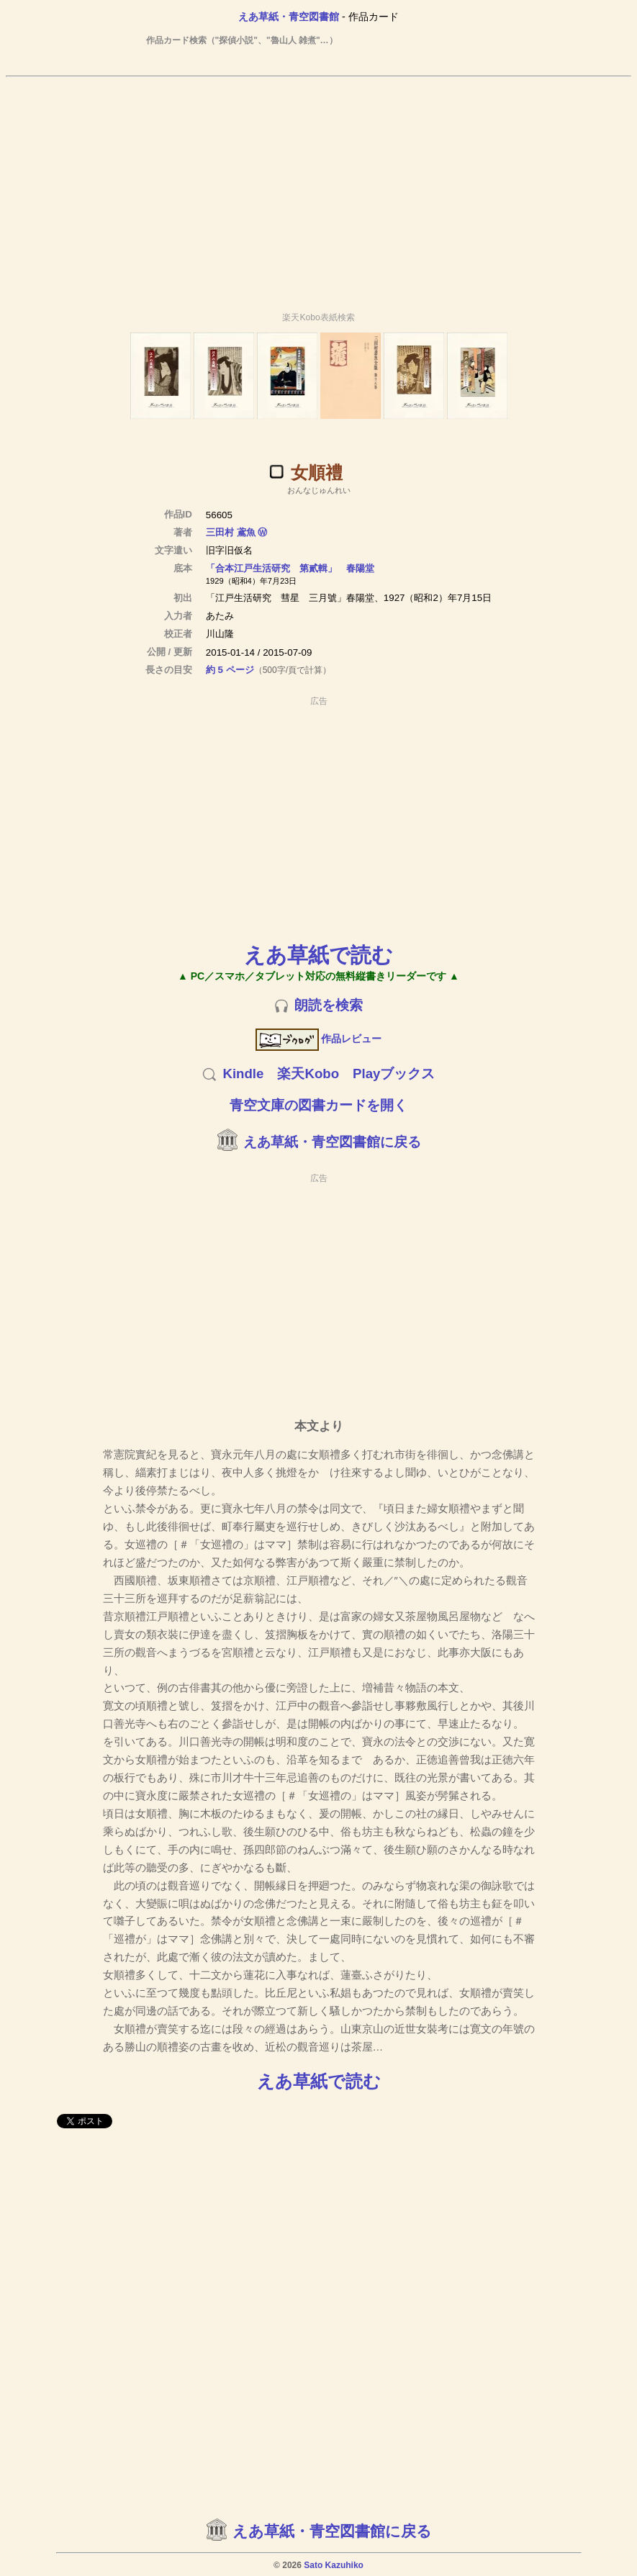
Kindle (242, 1073)
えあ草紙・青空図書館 (288, 16)
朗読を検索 (328, 1005)
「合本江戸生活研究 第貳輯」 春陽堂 (290, 568)
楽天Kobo (308, 1073)
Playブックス (394, 1073)
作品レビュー (318, 1038)
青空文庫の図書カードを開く (318, 1105)
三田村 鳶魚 (231, 532)
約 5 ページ (230, 669)
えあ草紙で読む (318, 955)
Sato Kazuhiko (333, 2565)
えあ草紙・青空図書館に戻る (332, 1141)
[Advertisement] (318, 188)
